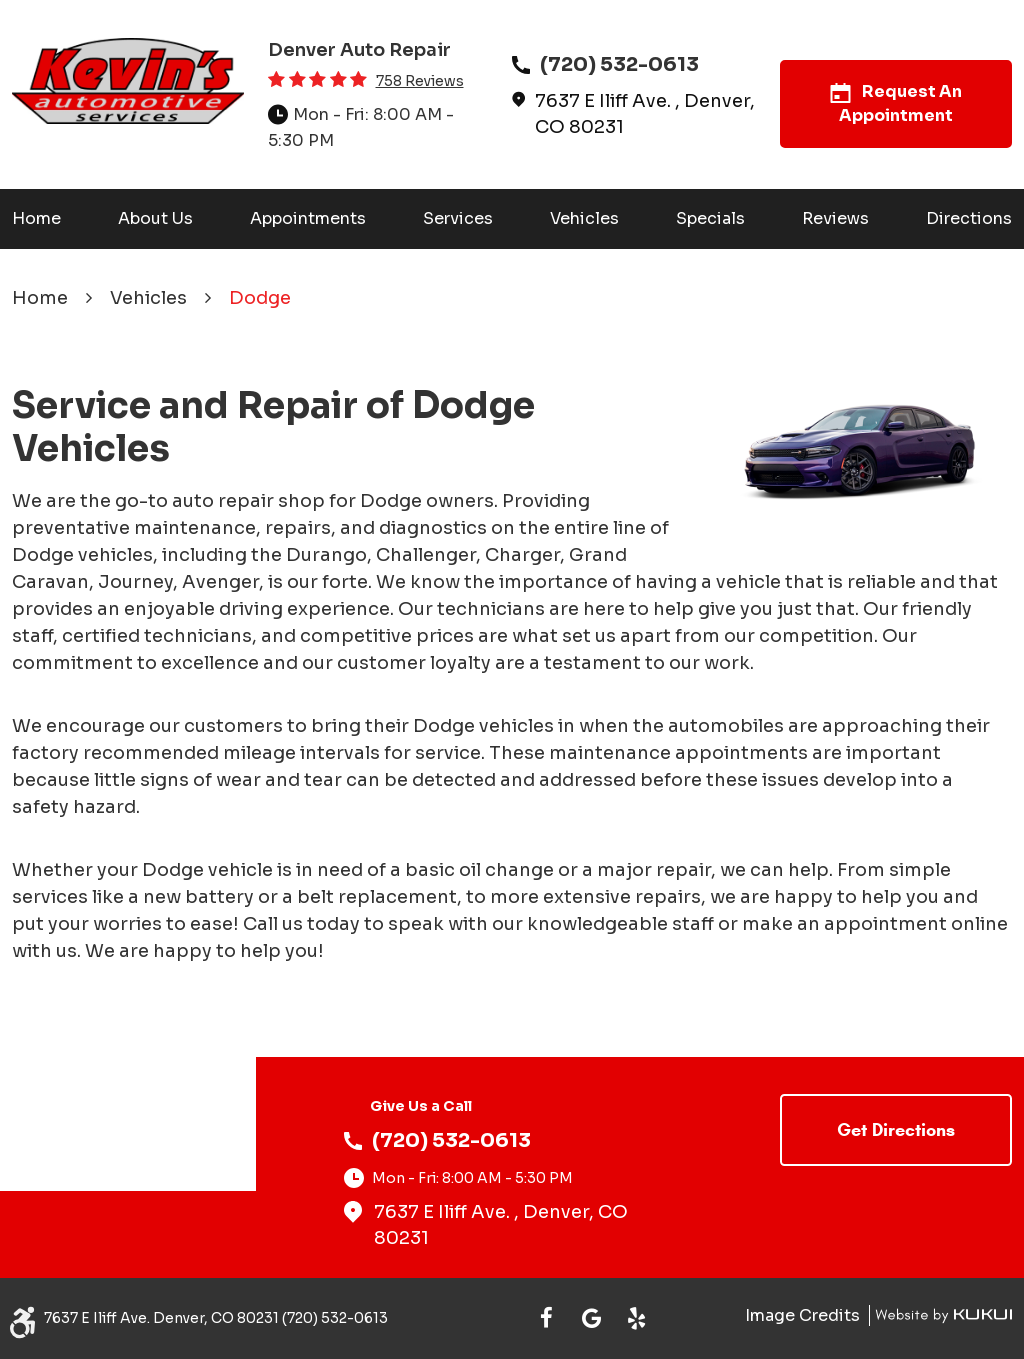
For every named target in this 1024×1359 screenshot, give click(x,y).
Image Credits (804, 1315)
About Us (155, 218)
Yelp (636, 1318)
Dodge (260, 298)
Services (458, 218)
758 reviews (420, 81)
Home (36, 218)
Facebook (546, 1318)
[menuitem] (36, 219)
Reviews (835, 218)
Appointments (308, 218)
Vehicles (584, 218)
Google (591, 1318)
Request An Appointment (896, 103)
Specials (710, 218)
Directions (969, 218)
